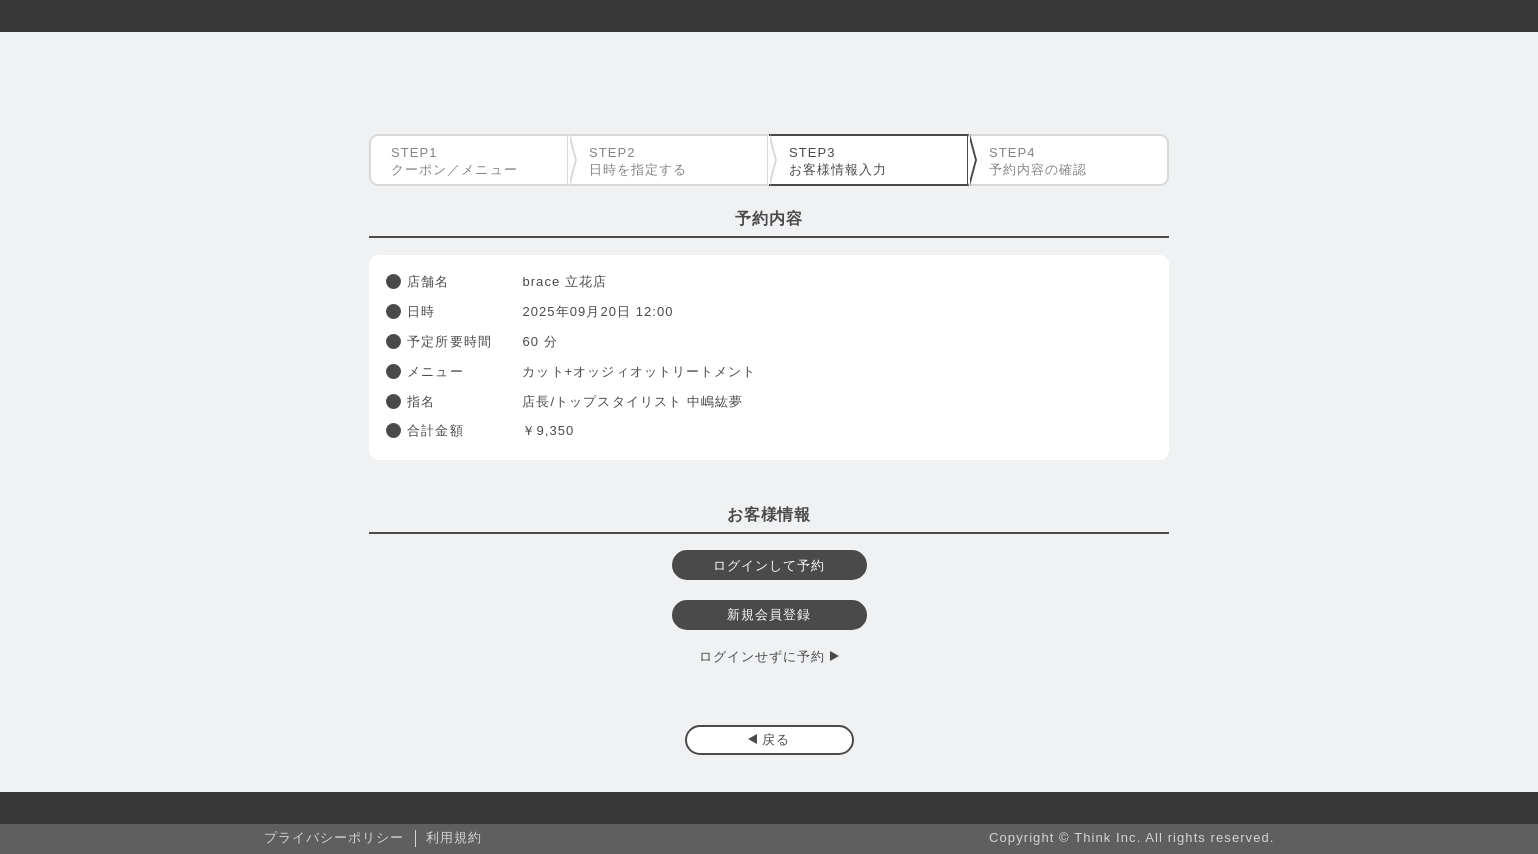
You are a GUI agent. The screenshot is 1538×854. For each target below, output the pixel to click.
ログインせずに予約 (762, 656)
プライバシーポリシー (334, 837)
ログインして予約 (769, 565)
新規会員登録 (769, 614)
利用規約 (454, 837)
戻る (776, 739)
